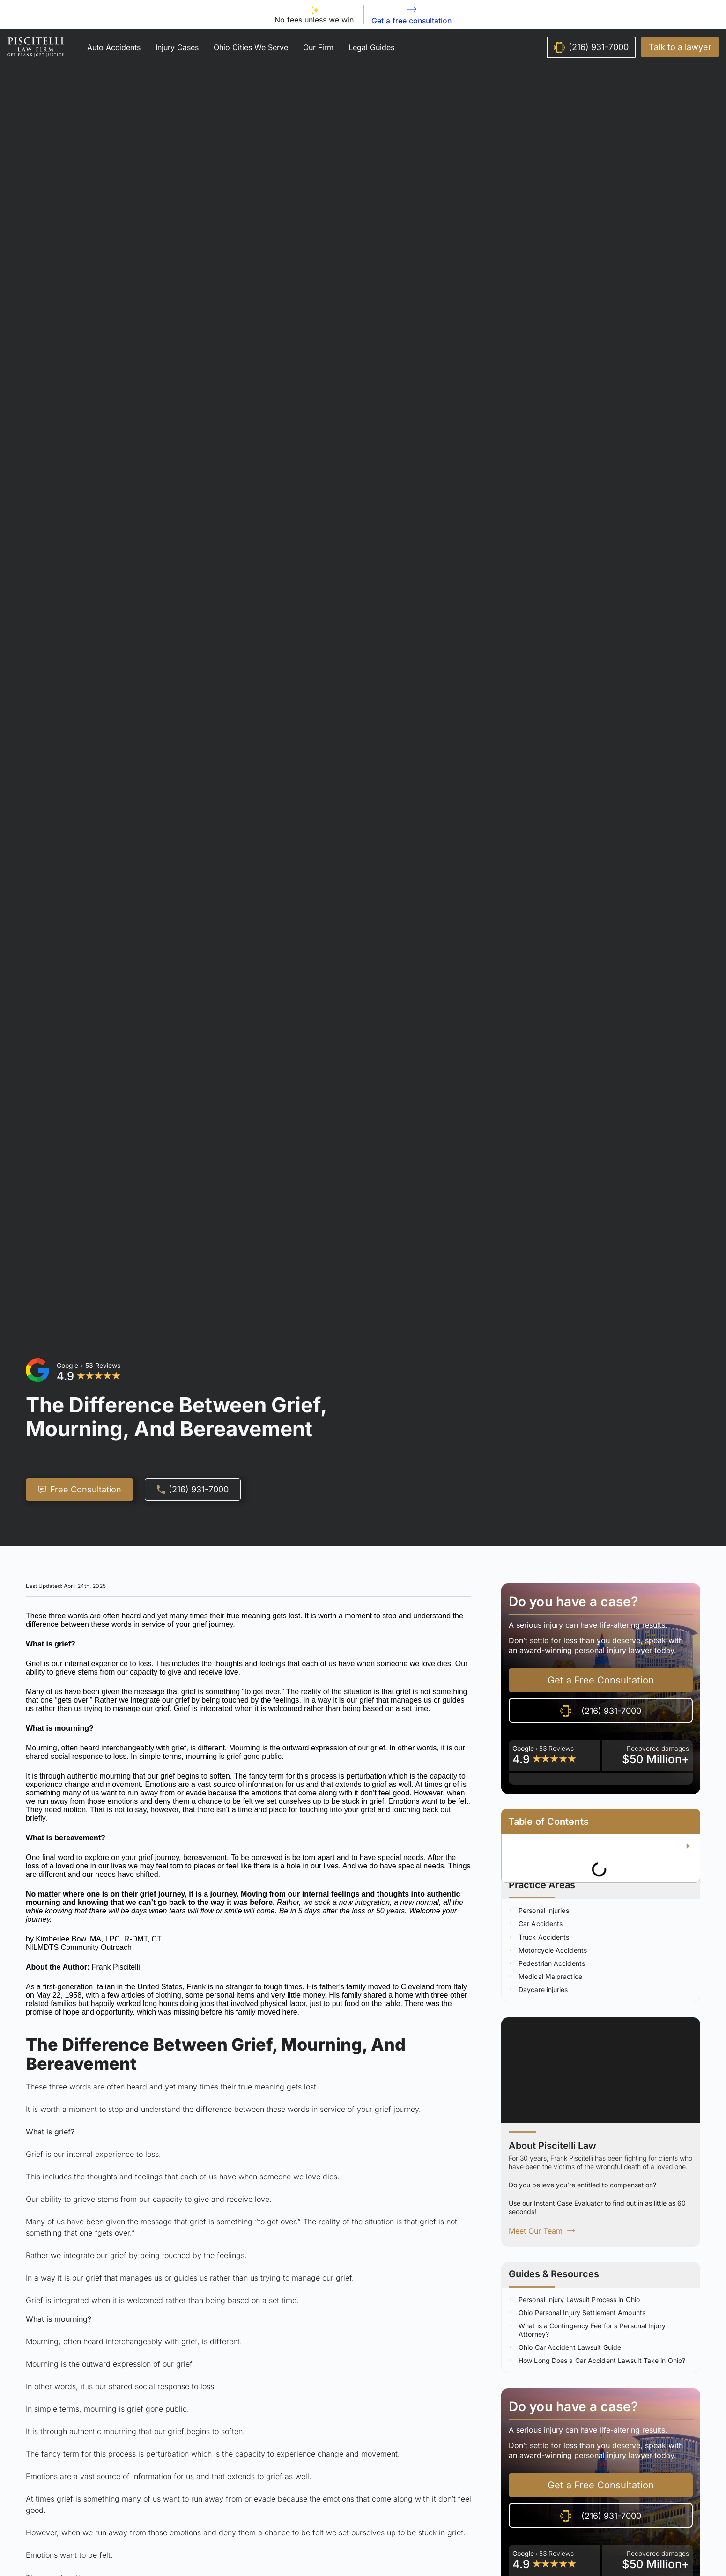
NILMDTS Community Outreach (79, 1947)
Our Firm (318, 47)
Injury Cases (177, 47)
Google (67, 1365)
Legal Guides (371, 47)
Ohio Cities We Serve (251, 47)
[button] (680, 47)
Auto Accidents (114, 47)
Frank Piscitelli (116, 1967)
